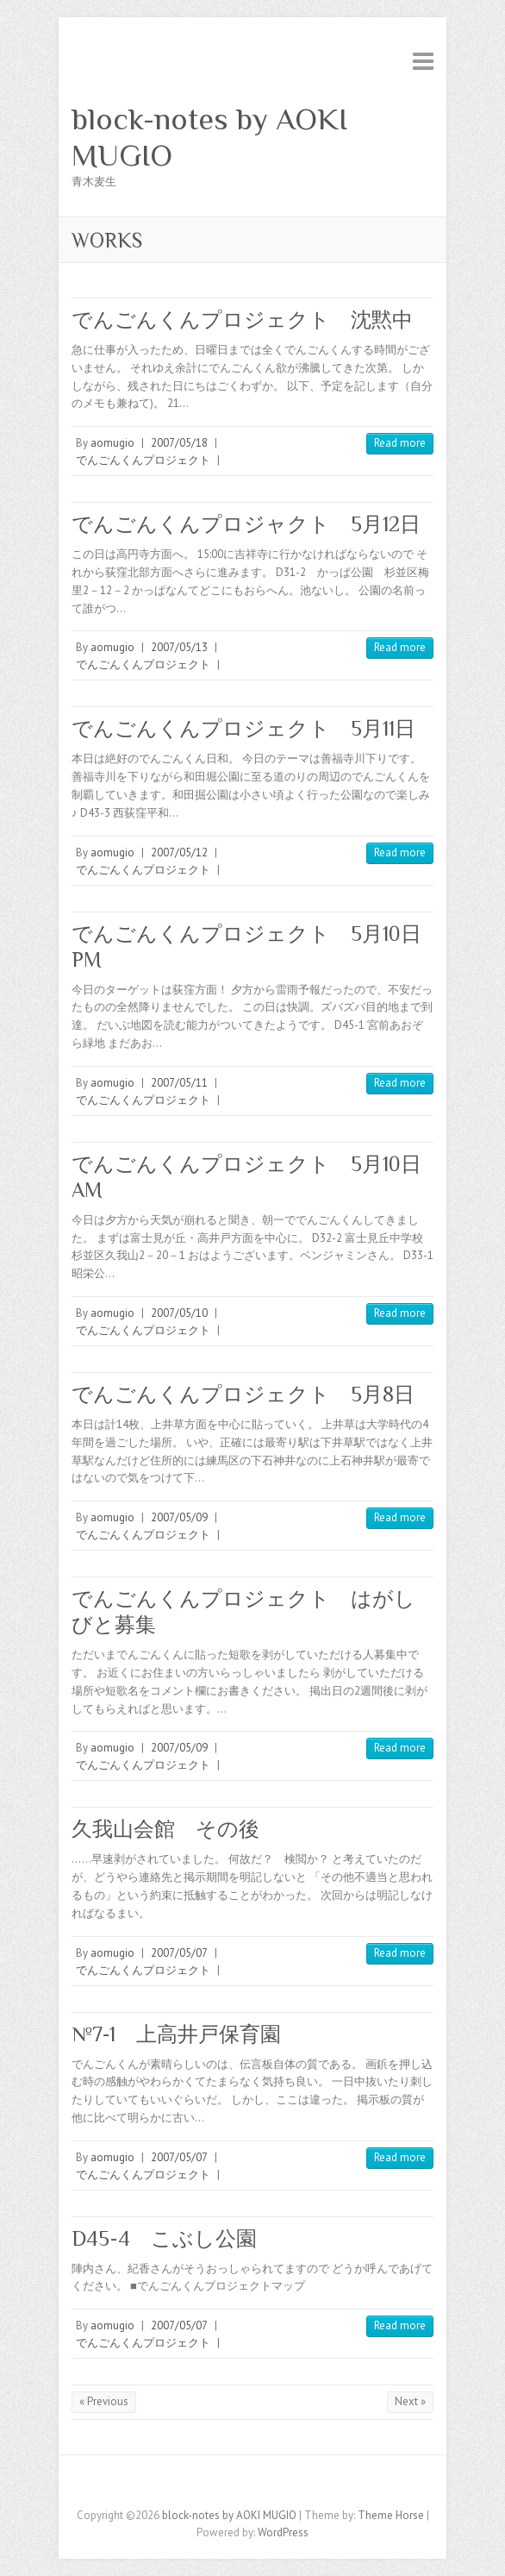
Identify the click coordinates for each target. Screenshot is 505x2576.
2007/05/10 (179, 1313)
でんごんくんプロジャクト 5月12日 (246, 524)
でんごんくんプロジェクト (143, 460)
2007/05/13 (179, 647)
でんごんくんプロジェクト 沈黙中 (242, 319)
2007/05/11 (179, 1082)
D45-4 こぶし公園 (174, 2238)
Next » (410, 2401)
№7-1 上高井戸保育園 (176, 2034)
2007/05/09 (179, 1517)
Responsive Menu (423, 61)
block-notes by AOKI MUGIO (209, 137)
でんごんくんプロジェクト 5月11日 (243, 728)
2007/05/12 (179, 852)
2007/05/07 (179, 1953)
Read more (400, 443)
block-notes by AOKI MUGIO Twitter (240, 2485)
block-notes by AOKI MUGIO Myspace (265, 2485)
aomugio (112, 443)
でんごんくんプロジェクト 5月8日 (243, 1394)
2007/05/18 (179, 443)
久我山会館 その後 (165, 1828)
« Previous (103, 2401)
